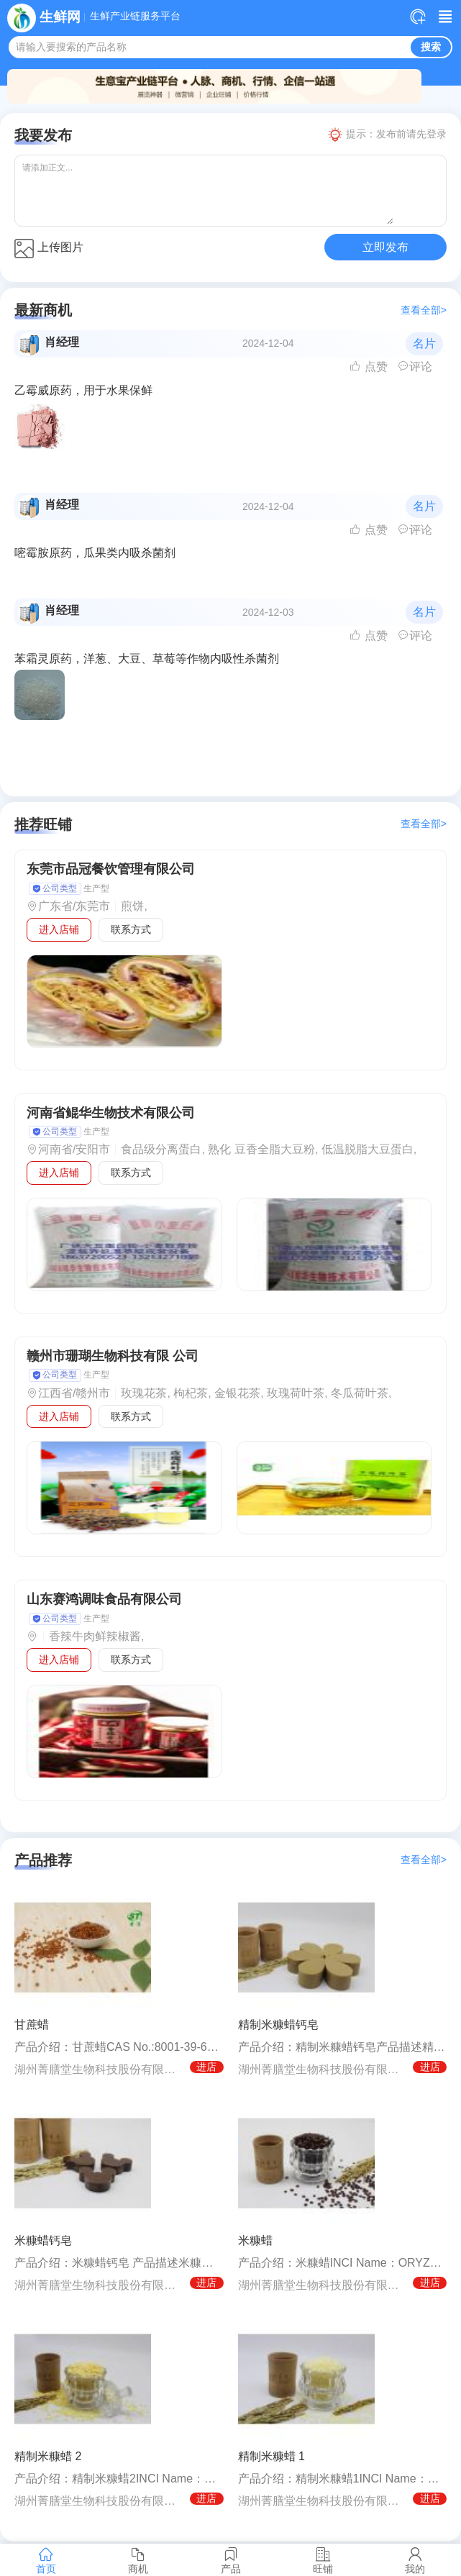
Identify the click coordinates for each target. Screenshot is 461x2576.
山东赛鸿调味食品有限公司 (104, 1599)
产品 (230, 2560)
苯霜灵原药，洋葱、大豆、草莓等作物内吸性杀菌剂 (146, 658)
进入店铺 (59, 929)
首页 (46, 2560)
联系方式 (131, 929)
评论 (415, 366)
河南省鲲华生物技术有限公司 (111, 1113)
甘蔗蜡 (31, 2025)
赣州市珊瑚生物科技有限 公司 (112, 1356)
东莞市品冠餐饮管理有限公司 (111, 869)
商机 (138, 2560)
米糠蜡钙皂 (43, 2240)
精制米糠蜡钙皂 (278, 2025)
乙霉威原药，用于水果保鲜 (83, 390)
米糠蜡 (255, 2240)
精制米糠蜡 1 (271, 2456)
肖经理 (62, 342)
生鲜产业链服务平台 (135, 17)
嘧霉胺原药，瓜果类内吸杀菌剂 (94, 553)
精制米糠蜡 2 (47, 2456)
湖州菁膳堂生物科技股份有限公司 (99, 2069)
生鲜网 (60, 16)
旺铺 (323, 2560)
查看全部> (424, 310)
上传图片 (48, 248)
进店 (206, 2066)
